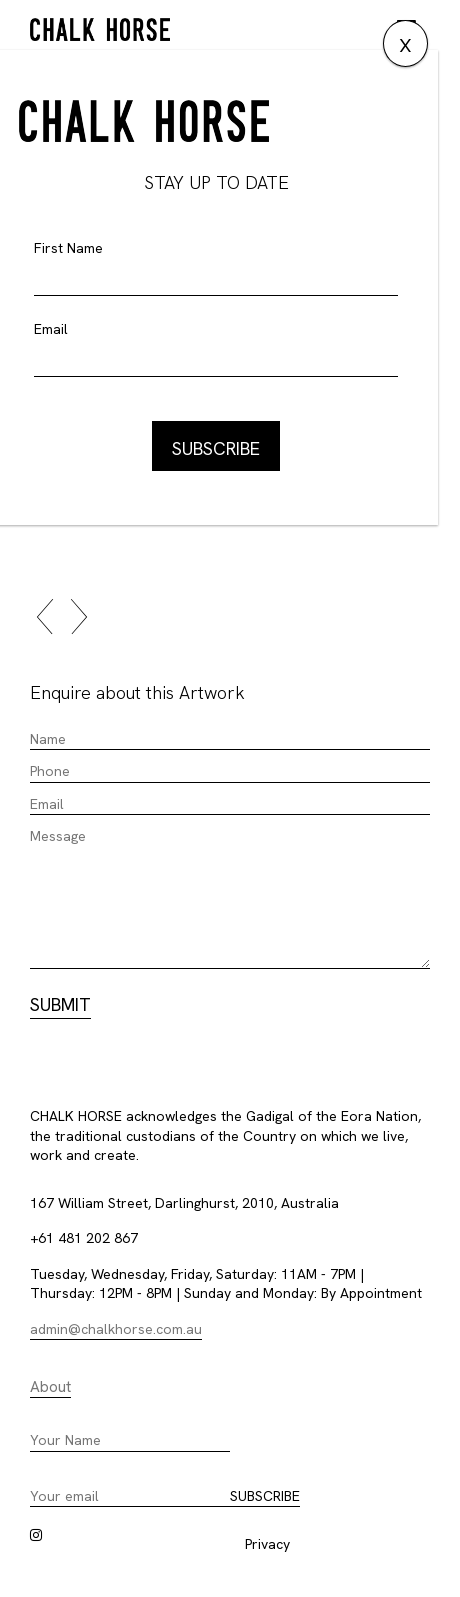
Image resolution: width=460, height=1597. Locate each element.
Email (51, 329)
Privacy (267, 1544)
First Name (68, 248)
